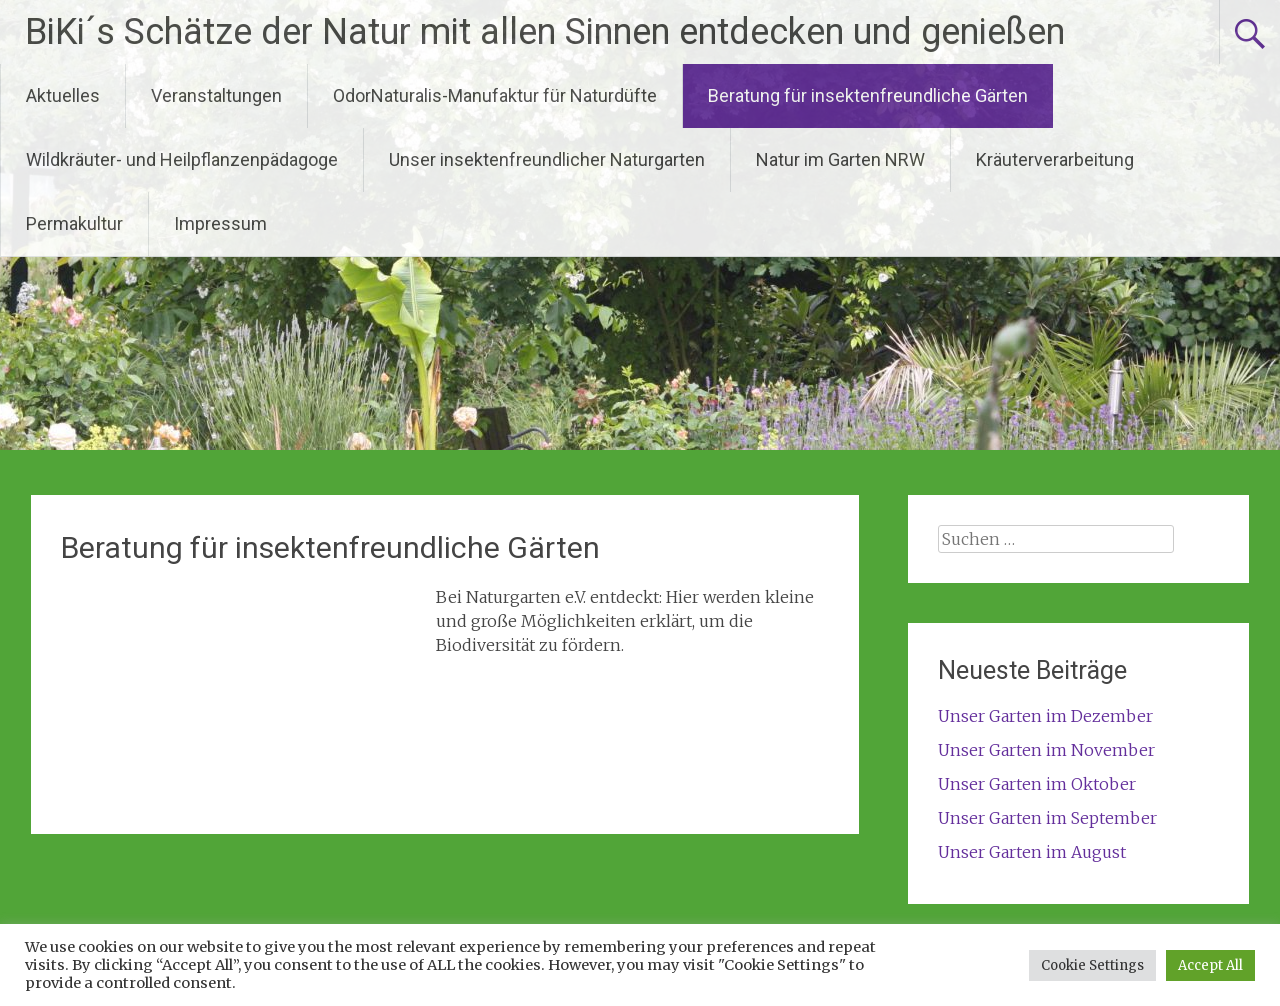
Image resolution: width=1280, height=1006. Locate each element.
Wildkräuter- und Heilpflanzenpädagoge (182, 159)
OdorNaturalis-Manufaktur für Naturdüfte (495, 95)
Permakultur (74, 223)
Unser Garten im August (1032, 852)
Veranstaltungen (216, 95)
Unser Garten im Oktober (1037, 784)
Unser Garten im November (1046, 750)
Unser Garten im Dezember (1045, 716)
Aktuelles (63, 95)
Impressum (220, 223)
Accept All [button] (1210, 965)
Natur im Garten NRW (840, 159)
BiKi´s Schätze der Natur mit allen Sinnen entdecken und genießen (545, 32)
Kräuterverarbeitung (1055, 159)
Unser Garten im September (1047, 818)
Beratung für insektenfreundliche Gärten (868, 95)
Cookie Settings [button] (1092, 965)
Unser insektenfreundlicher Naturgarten (547, 159)
